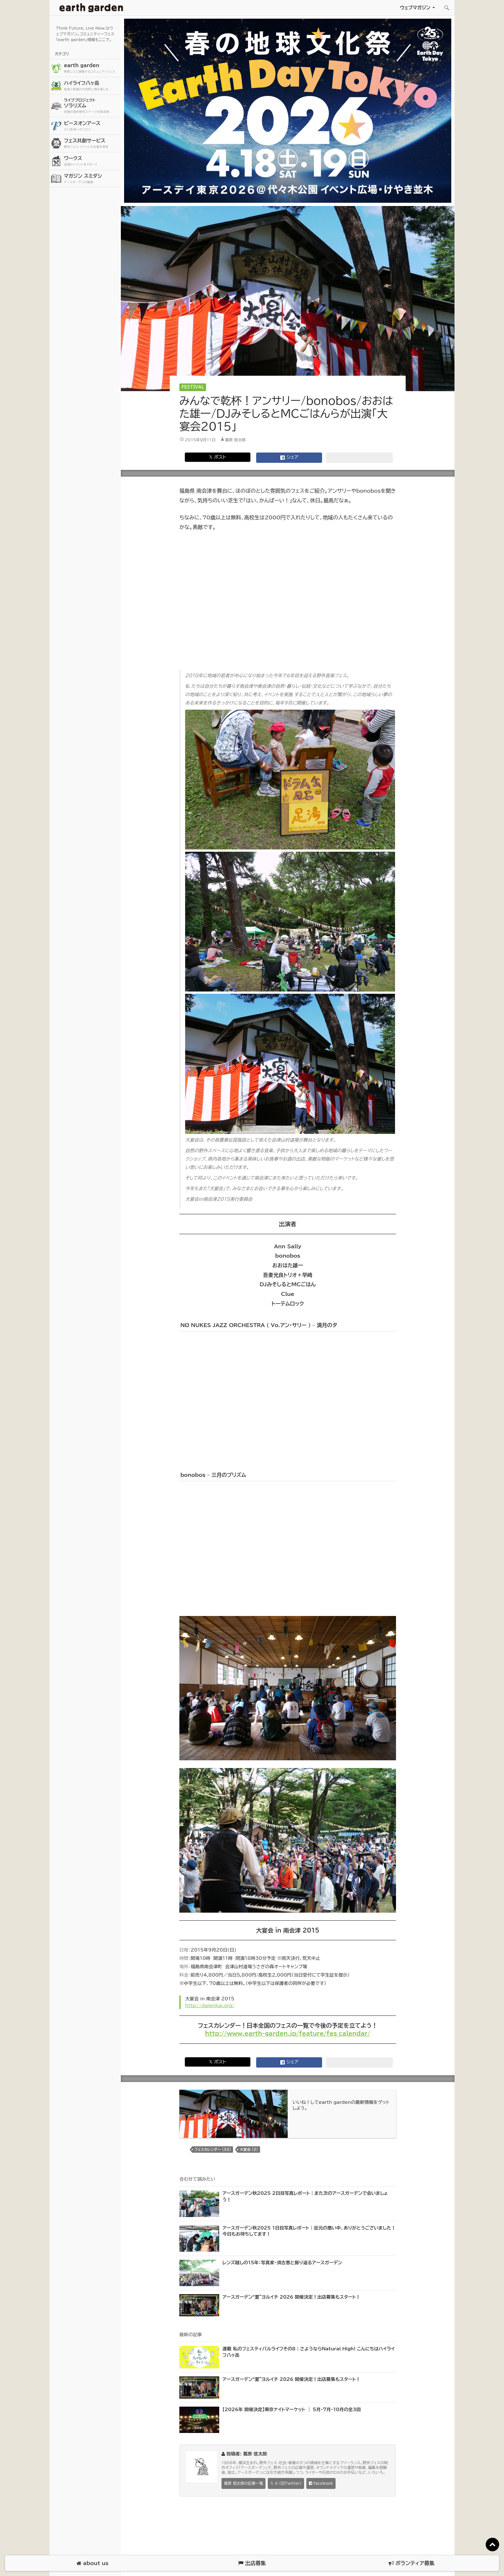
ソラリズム (91, 105)
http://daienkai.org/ (209, 2005)
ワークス (91, 161)
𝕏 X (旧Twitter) (286, 2483)
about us (92, 2563)
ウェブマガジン (415, 7)
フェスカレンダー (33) (212, 2149)
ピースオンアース (91, 126)
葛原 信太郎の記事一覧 (243, 2483)
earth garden (91, 68)
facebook (321, 2484)
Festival (193, 387)
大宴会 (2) (249, 2149)
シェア (289, 458)
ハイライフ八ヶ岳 (91, 86)
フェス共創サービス (91, 143)
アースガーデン (91, 7)
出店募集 (252, 2563)
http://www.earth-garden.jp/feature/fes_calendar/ (287, 2033)
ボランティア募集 (411, 2563)
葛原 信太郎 (235, 440)
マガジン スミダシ (91, 179)
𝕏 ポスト (217, 457)
